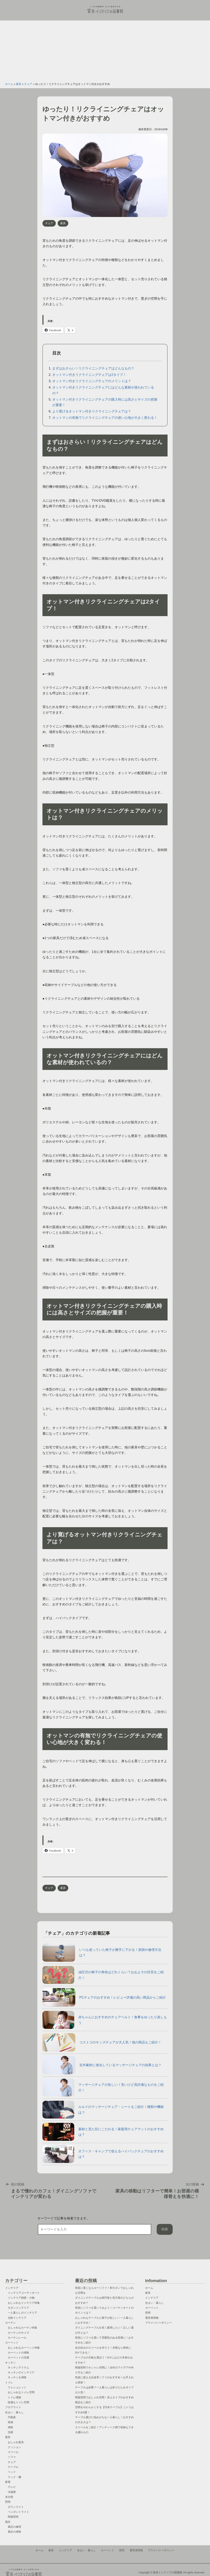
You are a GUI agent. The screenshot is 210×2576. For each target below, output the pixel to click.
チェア (28, 84)
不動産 (12, 2417)
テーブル (13, 2467)
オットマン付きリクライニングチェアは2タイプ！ (89, 374)
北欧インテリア (17, 2317)
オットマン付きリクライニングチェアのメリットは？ (91, 381)
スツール (13, 2452)
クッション (14, 2447)
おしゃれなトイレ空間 (21, 2392)
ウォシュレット (17, 2387)
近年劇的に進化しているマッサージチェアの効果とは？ (101, 2065)
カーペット (11, 2342)
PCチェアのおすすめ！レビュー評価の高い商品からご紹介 (104, 1997)
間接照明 (13, 2516)
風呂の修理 (14, 2526)
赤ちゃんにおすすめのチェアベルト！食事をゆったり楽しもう (104, 2020)
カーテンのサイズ (18, 2332)
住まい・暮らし (14, 2412)
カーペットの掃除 (18, 2352)
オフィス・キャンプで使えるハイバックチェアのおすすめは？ (103, 2154)
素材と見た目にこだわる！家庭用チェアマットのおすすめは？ (103, 2132)
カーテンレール (17, 2337)
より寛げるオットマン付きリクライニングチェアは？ (91, 411)
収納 (10, 2422)
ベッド (12, 2471)
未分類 (9, 2496)
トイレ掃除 (14, 2397)
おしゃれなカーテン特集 (22, 2327)
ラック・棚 (14, 2477)
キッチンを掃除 (17, 2377)
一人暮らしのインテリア (22, 2312)
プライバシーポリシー (158, 2322)
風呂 (7, 2521)
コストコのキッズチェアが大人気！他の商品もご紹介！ (101, 2042)
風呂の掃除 (14, 2531)
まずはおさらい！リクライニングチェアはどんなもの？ (93, 368)
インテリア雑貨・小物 (21, 2297)
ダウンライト (16, 2506)
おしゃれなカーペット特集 (24, 2347)
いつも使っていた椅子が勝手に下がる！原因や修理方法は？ (101, 1952)
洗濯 (10, 2432)
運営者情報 (152, 2317)
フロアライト (13, 2407)
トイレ (9, 2382)
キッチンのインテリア (21, 2372)
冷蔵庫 (12, 2492)
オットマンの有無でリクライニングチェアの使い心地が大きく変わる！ (104, 417)
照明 (7, 2501)
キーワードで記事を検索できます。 (63, 2218)
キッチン (10, 2362)
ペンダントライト (18, 2511)
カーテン (10, 2322)
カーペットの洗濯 (18, 2357)
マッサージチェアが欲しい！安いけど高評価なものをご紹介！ (103, 2087)
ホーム (9, 84)
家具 (18, 84)
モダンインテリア (18, 2307)
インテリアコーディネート (24, 2292)
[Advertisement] (105, 49)
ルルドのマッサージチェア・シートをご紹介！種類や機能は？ (103, 2110)
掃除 (10, 2427)
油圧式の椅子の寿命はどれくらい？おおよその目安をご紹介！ (103, 1975)
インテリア (11, 2287)
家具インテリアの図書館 (167, 2572)
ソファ (12, 2457)
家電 (7, 2481)
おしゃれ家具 (16, 2442)
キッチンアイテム (18, 2367)
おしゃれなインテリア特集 (24, 2302)
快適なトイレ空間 (18, 2402)
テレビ (12, 2486)
